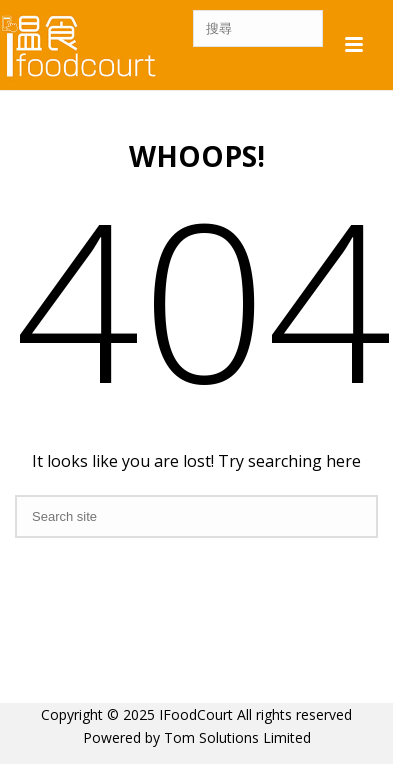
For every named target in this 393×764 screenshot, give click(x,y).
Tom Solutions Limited (237, 737)
